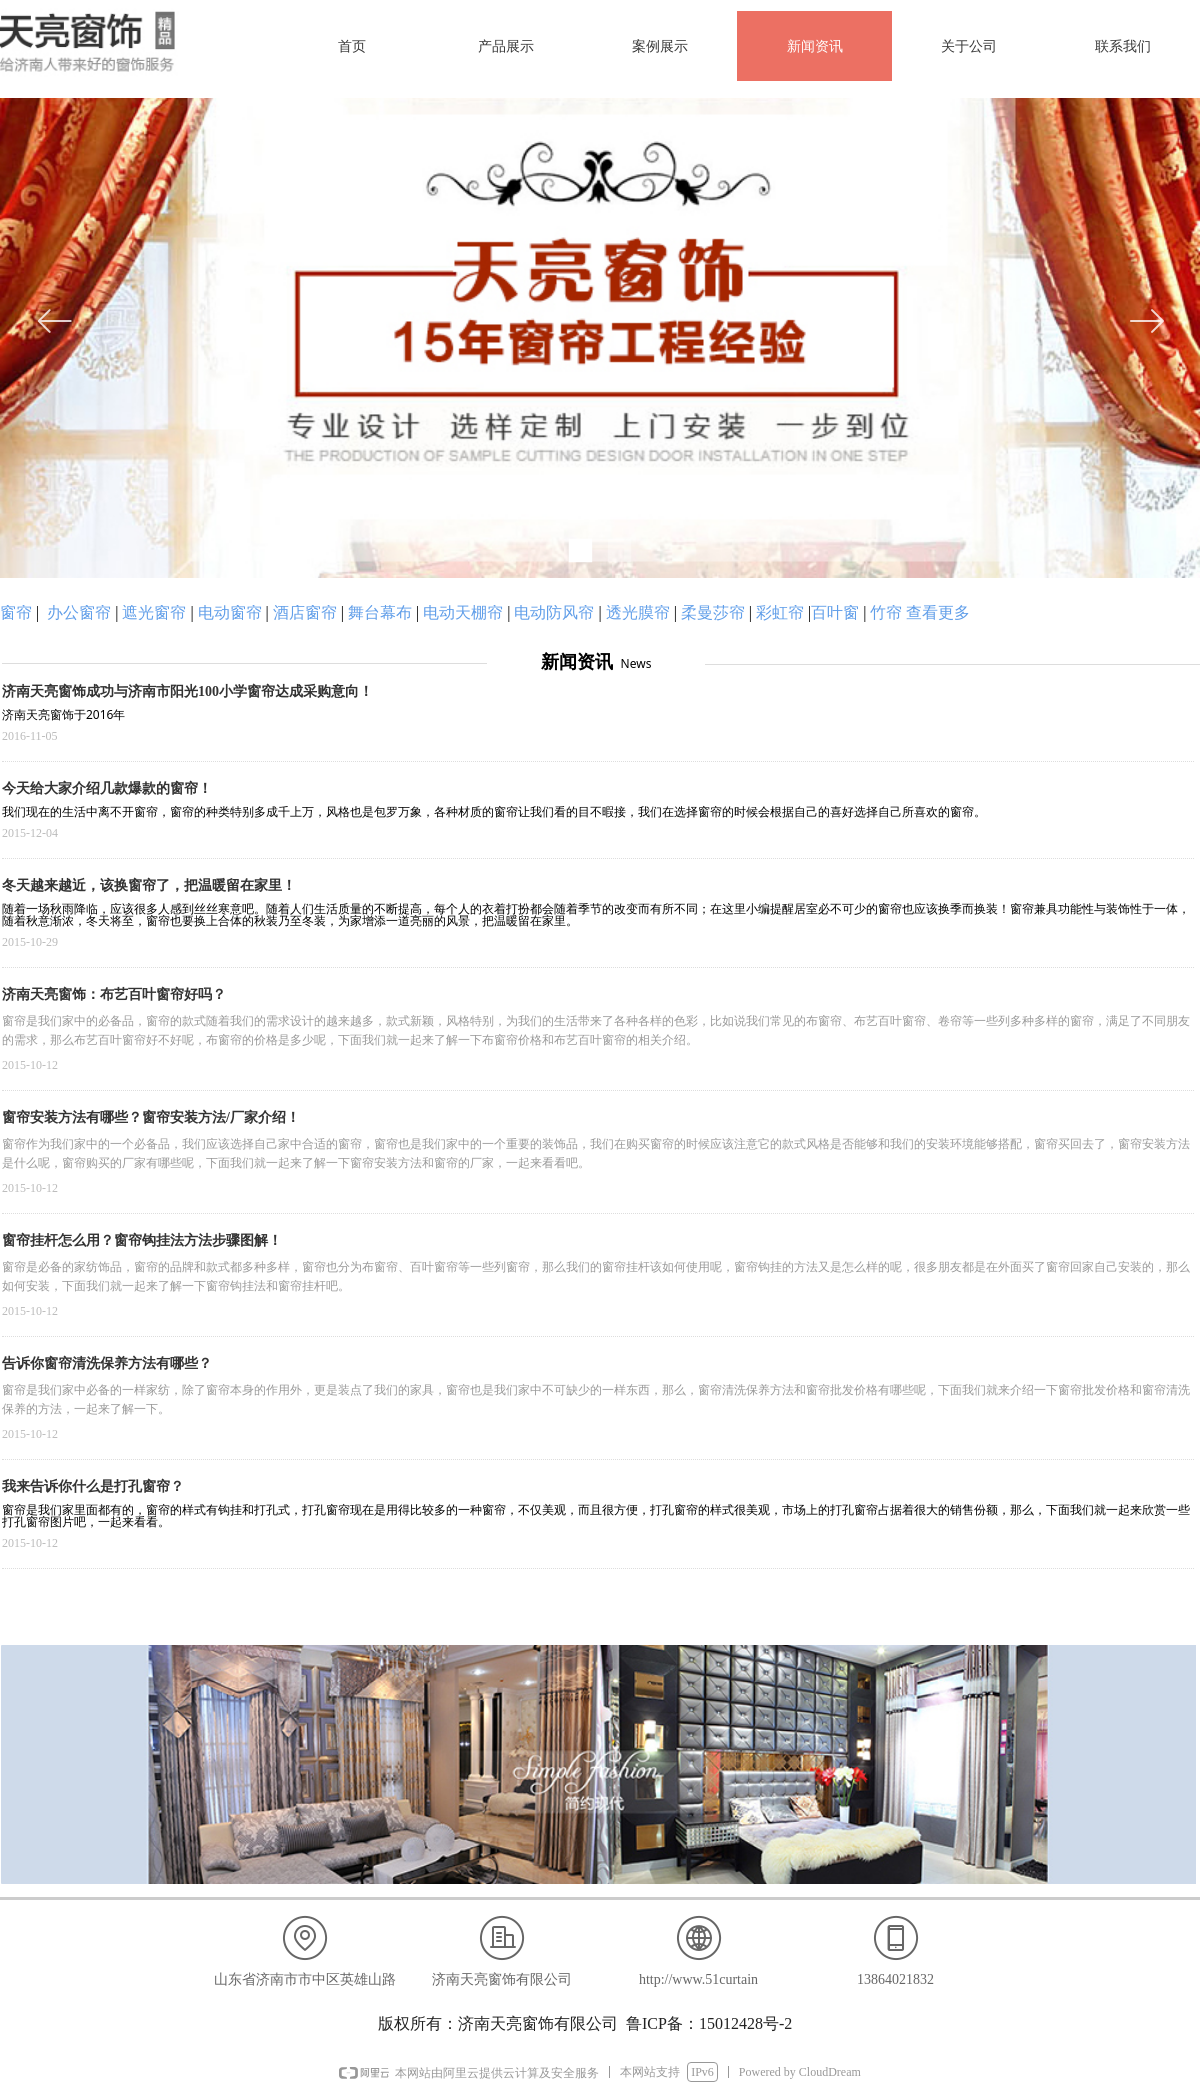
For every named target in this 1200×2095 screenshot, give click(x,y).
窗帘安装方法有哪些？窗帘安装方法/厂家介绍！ (151, 1117)
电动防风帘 (554, 612)
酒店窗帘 (305, 612)
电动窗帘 (230, 612)
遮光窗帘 (154, 612)
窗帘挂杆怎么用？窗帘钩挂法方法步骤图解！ (142, 1240)
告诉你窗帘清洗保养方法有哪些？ (107, 1363)
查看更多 (938, 612)
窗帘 (16, 612)
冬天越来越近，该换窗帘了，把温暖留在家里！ (149, 885)
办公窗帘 (79, 612)
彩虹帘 (780, 612)
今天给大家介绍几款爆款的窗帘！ (107, 788)
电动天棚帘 (463, 612)
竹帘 (886, 612)
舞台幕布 (380, 612)
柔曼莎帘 (713, 612)
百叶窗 (835, 612)
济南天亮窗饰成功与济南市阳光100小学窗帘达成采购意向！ (187, 691)
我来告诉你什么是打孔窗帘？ (93, 1486)
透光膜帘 (638, 612)
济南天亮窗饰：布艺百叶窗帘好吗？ (114, 994)
